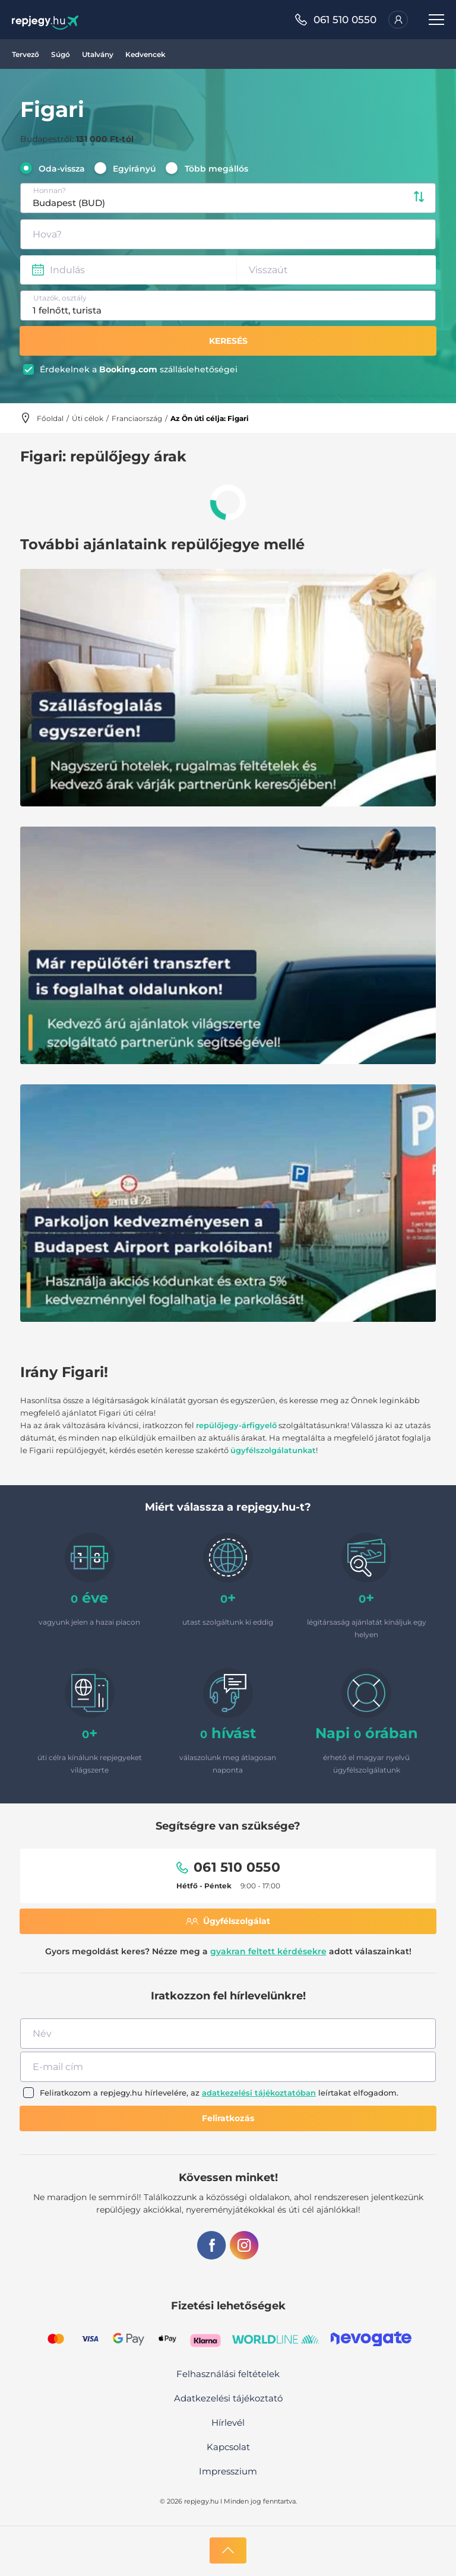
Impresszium (228, 2471)
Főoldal (50, 418)
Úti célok (87, 418)
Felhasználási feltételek (228, 2373)
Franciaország (137, 418)
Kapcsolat (228, 2446)
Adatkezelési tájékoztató (228, 2398)
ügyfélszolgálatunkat (273, 1450)
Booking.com (128, 369)
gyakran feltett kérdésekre (268, 1951)
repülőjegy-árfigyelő (236, 1425)
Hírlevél (228, 2422)
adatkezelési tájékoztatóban (259, 2092)
